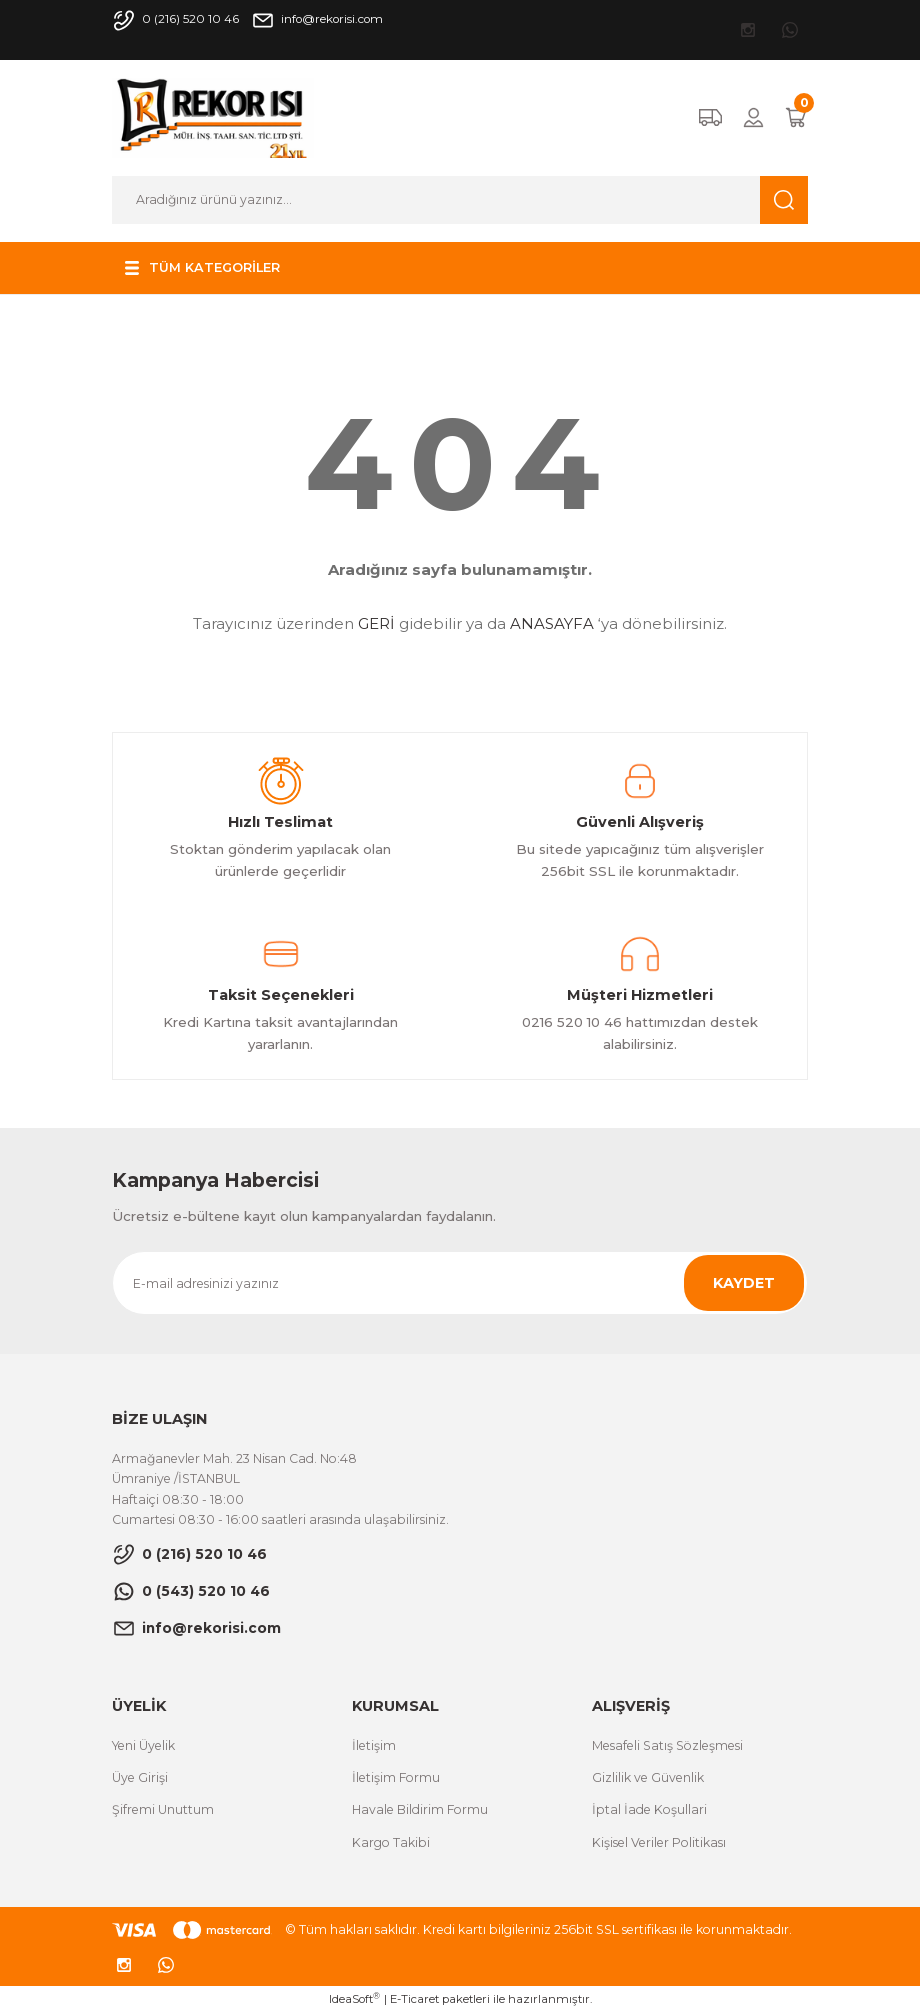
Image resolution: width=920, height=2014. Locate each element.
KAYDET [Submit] (744, 1283)
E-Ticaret (414, 1999)
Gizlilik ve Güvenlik (648, 1777)
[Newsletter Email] (460, 1283)
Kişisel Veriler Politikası (659, 1842)
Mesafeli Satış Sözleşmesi (667, 1745)
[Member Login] (753, 117)
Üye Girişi (140, 1777)
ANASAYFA (552, 623)
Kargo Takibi (391, 1842)
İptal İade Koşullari (649, 1809)
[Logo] (213, 117)
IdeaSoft (354, 1998)
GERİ (376, 623)
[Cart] (796, 117)
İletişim (374, 1745)
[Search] (460, 200)
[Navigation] (203, 268)
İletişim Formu (396, 1777)
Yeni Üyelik (143, 1745)
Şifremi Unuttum (163, 1809)
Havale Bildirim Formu (420, 1809)
